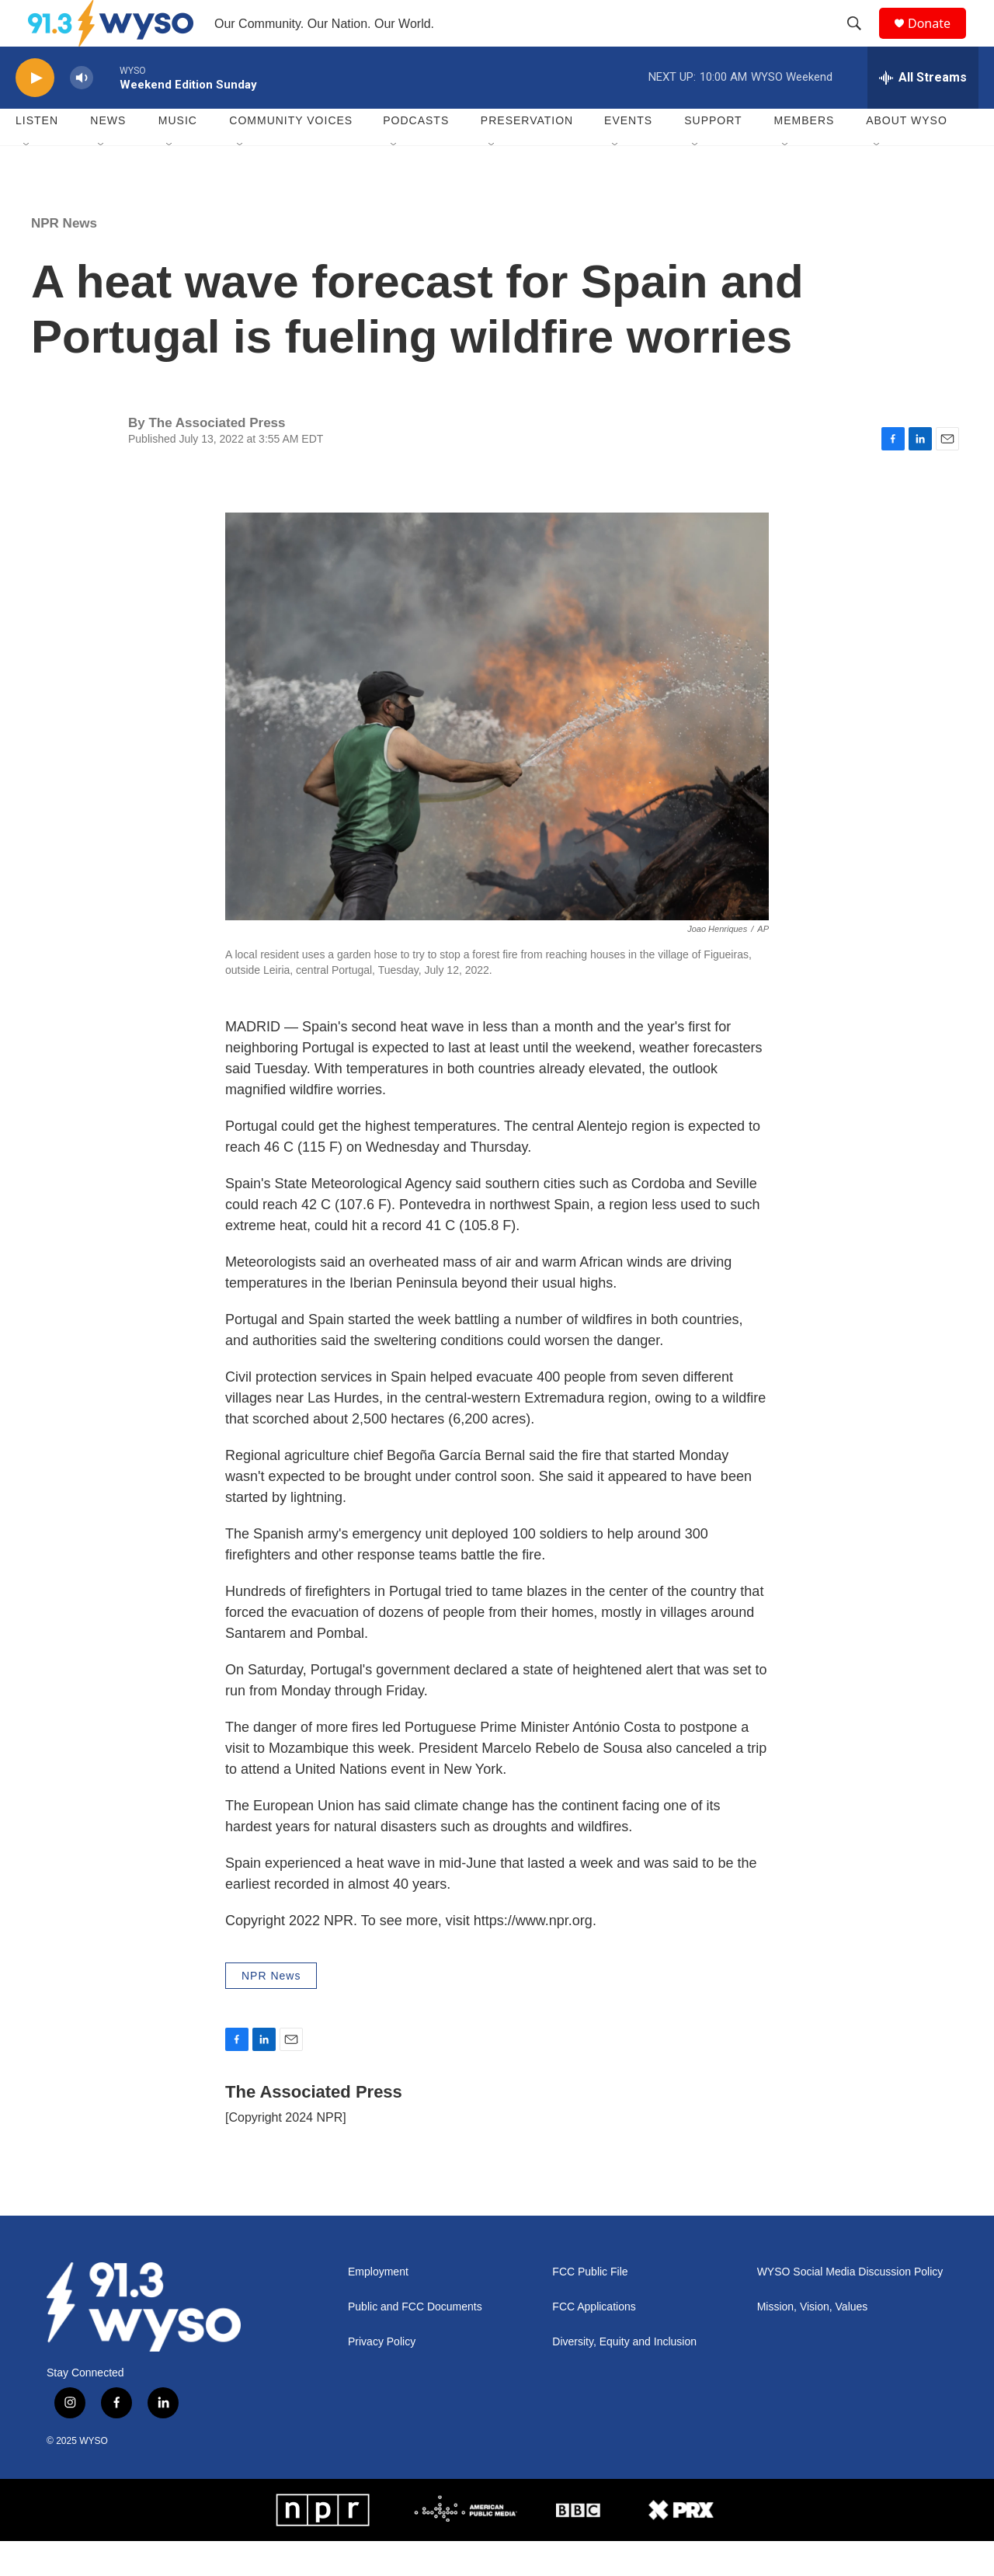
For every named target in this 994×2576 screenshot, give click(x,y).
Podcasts (416, 155)
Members (804, 155)
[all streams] (922, 113)
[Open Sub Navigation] (27, 180)
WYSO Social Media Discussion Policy (850, 2307)
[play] (35, 113)
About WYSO (906, 155)
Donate (939, 41)
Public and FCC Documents (415, 2342)
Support (713, 155)
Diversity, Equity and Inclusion (624, 2377)
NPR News (64, 258)
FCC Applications (593, 2342)
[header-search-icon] (861, 41)
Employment (378, 2307)
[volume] (81, 113)
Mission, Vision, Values (812, 2342)
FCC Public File (589, 2307)
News (108, 155)
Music (177, 155)
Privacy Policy (381, 2377)
